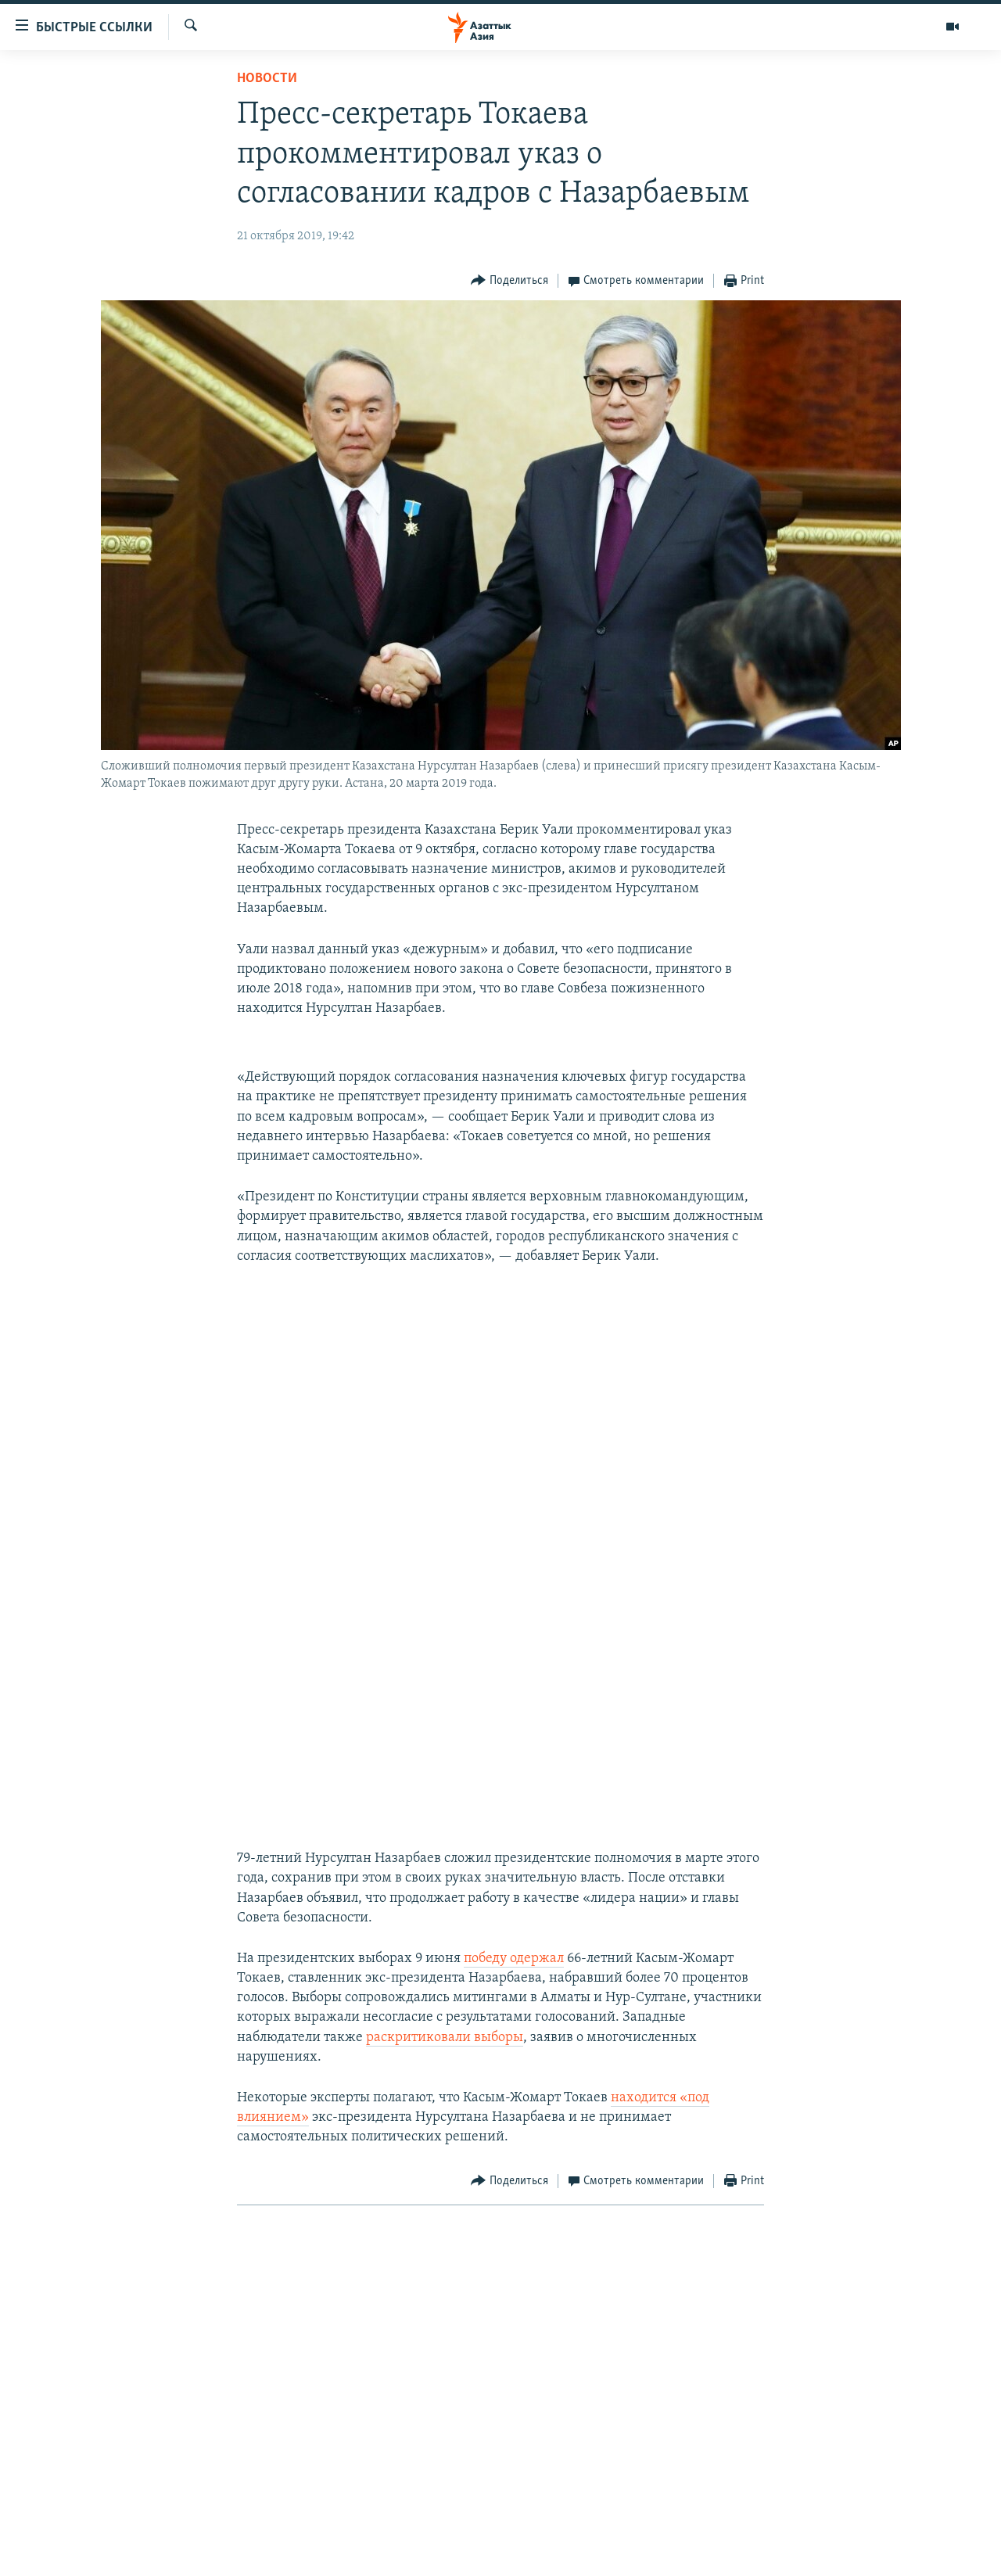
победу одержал (514, 1958)
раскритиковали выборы (444, 2037)
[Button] (509, 281)
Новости (267, 78)
